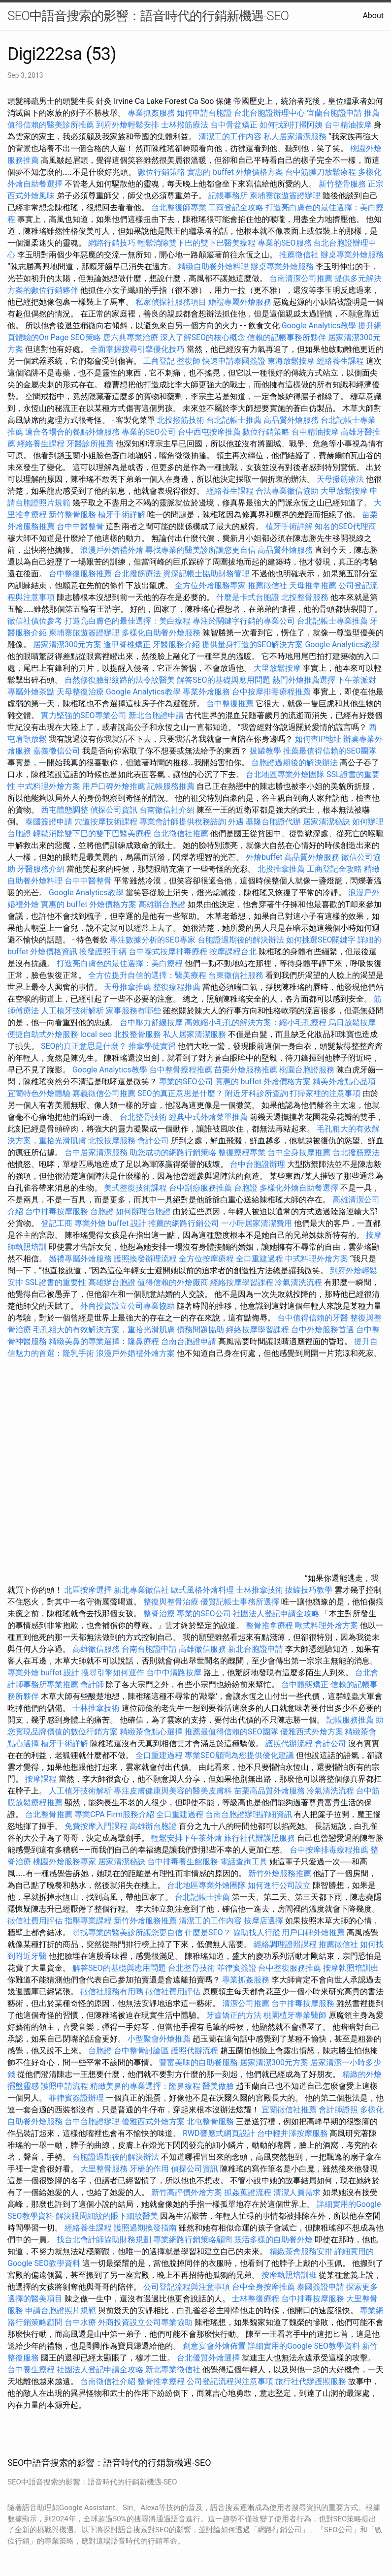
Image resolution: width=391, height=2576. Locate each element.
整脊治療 (159, 1613)
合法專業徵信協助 (287, 491)
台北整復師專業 (178, 207)
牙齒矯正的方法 (233, 2015)
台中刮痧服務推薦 (201, 1188)
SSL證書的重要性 (55, 1282)
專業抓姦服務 (151, 113)
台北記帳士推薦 (233, 420)
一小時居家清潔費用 (256, 1223)
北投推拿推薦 (281, 869)
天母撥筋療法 (340, 479)
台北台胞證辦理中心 (269, 113)
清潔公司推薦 (245, 2003)
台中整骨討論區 (142, 2050)
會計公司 (153, 1140)
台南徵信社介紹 (167, 810)
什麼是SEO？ (208, 1932)
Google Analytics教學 (319, 325)
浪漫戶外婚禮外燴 (111, 550)
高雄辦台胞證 (162, 904)
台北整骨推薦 (48, 1814)
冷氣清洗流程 (298, 1282)
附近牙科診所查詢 (256, 1093)
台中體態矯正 (304, 1684)
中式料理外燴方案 (49, 786)
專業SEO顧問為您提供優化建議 (239, 1755)
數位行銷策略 (161, 172)
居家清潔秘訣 (326, 821)
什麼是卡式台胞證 (247, 597)
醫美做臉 (218, 2086)
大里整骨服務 (104, 2168)
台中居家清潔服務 (96, 1152)
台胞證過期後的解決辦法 (294, 762)
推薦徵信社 (299, 254)
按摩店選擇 (264, 1920)
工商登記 (159, 361)
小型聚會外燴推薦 (159, 2038)
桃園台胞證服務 (306, 1069)
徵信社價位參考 (35, 621)
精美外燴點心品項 (344, 1081)
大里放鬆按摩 (278, 668)
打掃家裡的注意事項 (325, 1093)
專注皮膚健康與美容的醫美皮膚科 (173, 1790)
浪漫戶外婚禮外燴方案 (136, 1353)
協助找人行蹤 (256, 1932)
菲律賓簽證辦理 (76, 2098)
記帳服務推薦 (171, 786)
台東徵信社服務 (235, 975)
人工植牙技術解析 (72, 1010)
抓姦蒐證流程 (247, 2192)
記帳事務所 (228, 195)
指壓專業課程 (89, 1920)
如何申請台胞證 (204, 113)
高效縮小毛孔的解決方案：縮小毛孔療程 (255, 1022)
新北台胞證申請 (156, 715)
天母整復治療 (80, 691)
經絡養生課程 (341, 361)
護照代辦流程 (289, 1743)
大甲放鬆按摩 (345, 491)
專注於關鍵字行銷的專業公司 (244, 621)
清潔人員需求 (297, 2192)
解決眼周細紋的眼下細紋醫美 (107, 2216)
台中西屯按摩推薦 (210, 432)
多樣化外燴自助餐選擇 (300, 1188)
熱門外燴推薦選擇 (304, 680)
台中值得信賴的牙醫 (312, 1317)
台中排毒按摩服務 (57, 1211)
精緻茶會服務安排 (300, 2251)
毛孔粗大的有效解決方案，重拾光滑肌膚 (104, 1329)
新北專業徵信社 (141, 1590)
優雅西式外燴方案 (311, 1731)
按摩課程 (41, 1779)
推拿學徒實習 (153, 1046)
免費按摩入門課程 (97, 1826)
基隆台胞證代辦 (273, 821)
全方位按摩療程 (206, 1258)
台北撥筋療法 (137, 573)
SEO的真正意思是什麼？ (84, 1046)
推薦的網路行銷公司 (183, 1223)
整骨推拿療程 (269, 1625)
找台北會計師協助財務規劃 (104, 2239)
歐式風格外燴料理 (203, 1590)
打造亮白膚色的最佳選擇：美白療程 (128, 621)
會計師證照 (338, 2109)
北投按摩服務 (111, 1140)
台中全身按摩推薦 (299, 1152)
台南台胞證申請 (188, 1341)
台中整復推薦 (230, 703)
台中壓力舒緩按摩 (152, 1022)
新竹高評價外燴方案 (186, 2192)
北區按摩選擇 (89, 1590)
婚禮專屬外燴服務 (240, 302)
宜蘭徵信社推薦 (289, 2109)
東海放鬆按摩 (292, 361)
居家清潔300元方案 (67, 644)
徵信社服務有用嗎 (111, 1991)
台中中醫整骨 (81, 526)
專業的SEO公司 (149, 432)
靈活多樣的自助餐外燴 (273, 2239)
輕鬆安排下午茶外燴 (186, 1838)
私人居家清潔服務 (294, 136)
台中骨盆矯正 (235, 124)
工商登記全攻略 (235, 207)
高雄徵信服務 (96, 1649)
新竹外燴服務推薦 (280, 1873)
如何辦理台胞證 (143, 1211)
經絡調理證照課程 (285, 1944)
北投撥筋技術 (180, 420)
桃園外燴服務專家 (64, 1861)
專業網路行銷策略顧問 (192, 2239)
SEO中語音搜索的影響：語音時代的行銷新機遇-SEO (148, 15)
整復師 (188, 361)
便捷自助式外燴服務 (43, 1034)
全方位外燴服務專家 (211, 585)
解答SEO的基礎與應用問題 (223, 680)
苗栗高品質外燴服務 (270, 1790)
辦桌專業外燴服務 (352, 254)
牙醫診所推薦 (90, 443)
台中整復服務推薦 (81, 573)
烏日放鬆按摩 (352, 1022)
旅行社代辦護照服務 (259, 1838)
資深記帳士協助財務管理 (206, 573)
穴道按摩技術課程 (106, 821)
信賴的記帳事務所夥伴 (286, 337)
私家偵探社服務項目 (170, 302)
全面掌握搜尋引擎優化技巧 (137, 349)
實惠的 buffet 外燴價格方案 (235, 172)
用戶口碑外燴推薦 (114, 786)
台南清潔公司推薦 (300, 278)
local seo (96, 1034)
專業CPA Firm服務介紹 (114, 1814)
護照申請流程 (64, 2086)
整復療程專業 (241, 1152)
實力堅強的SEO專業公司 (84, 715)
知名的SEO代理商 (346, 526)
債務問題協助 (200, 1329)
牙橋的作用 (149, 2168)
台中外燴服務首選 (322, 1329)
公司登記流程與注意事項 (186, 2287)
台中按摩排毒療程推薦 (272, 691)
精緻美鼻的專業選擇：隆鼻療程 (104, 1341)
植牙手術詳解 (121, 514)
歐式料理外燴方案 (327, 1625)
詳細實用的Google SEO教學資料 (304, 2346)
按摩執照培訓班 (350, 1968)
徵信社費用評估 (35, 1920)
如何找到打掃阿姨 (291, 124)
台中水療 (81, 2322)
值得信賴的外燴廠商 (172, 1282)
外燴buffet (264, 857)
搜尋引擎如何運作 (112, 1672)
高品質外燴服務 (291, 420)
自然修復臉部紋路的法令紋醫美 (120, 680)
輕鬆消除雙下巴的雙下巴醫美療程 (196, 243)
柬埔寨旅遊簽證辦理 (285, 195)
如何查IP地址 (318, 739)
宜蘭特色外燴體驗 (38, 1093)
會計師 (92, 1684)
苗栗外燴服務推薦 (245, 1069)
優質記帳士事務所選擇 (239, 1601)
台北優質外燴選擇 (208, 2357)
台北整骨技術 (143, 1117)
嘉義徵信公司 (56, 750)
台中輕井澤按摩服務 (293, 2133)
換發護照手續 (103, 951)
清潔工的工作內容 (229, 136)
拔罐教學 (265, 750)
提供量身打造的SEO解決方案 (252, 644)
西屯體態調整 (65, 810)
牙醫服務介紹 (176, 644)
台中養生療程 (32, 2369)
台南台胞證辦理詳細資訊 (248, 1814)
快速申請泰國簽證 (233, 361)
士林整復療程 (255, 2298)
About (373, 15)
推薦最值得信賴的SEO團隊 (330, 750)
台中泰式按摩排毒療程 (169, 951)
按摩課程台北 (233, 951)
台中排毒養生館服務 (183, 1861)
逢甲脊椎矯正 (128, 644)
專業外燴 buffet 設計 (110, 1223)
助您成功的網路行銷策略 (173, 1152)
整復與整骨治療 (170, 1601)
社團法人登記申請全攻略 (276, 1613)
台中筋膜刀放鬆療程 (321, 172)
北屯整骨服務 (211, 2121)
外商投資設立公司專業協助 (127, 1306)
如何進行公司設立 (279, 1885)
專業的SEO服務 (285, 243)
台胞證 (246, 1188)
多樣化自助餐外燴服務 (161, 632)
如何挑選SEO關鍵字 (321, 939)
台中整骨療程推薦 (181, 1069)
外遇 (236, 821)
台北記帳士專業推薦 (332, 621)
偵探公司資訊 (113, 810)
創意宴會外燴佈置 (214, 2346)
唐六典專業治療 (130, 337)
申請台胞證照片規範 (60, 2310)
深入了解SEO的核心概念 (203, 337)
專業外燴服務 (206, 691)
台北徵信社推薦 (180, 833)
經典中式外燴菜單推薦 (208, 1117)
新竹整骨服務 (342, 183)
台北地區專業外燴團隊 (286, 774)
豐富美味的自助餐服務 (198, 2062)
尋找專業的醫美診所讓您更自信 (200, 550)
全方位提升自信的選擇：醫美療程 (147, 975)
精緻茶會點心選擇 (151, 1731)
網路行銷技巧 (111, 243)
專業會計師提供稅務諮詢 (182, 821)
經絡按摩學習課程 (242, 1282)
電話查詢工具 (243, 1861)
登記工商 (56, 1223)
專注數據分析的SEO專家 (153, 939)
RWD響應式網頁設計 (219, 2133)
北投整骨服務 (304, 597)
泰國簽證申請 (48, 821)
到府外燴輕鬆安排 (127, 124)
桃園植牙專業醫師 (294, 2015)
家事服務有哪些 (133, 1010)
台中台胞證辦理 (257, 1164)
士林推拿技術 (259, 1590)
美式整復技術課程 (136, 1188)
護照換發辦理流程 (145, 1258)
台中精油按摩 (349, 124)
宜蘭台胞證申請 (334, 113)
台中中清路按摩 (174, 1672)
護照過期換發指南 (145, 2227)
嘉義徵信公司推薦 (103, 1093)
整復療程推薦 (176, 987)
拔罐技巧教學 (309, 1590)
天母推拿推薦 (312, 585)
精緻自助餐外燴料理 (214, 266)
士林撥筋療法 (184, 124)
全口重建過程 (259, 1258)
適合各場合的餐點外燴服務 (72, 432)
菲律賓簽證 (237, 1968)
